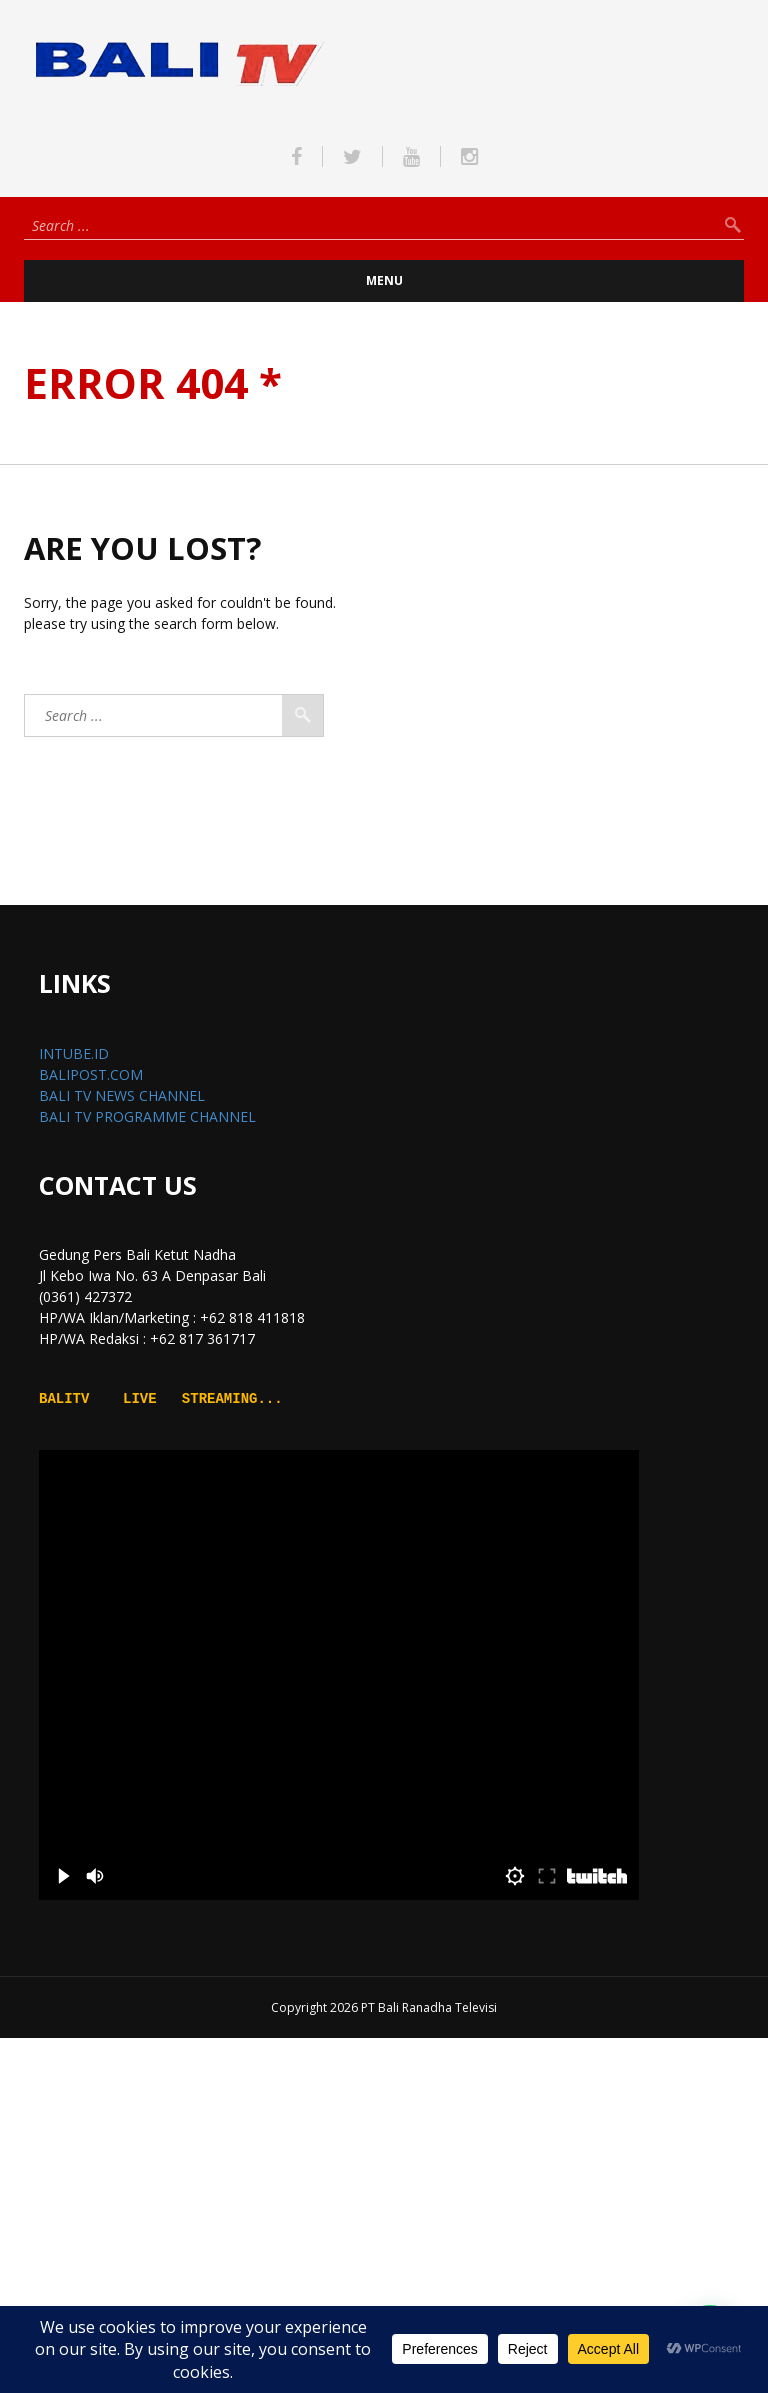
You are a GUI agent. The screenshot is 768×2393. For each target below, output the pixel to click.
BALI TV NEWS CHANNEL (122, 1095)
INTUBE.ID (74, 1053)
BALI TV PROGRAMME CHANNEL (147, 1116)
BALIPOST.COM (91, 1074)
